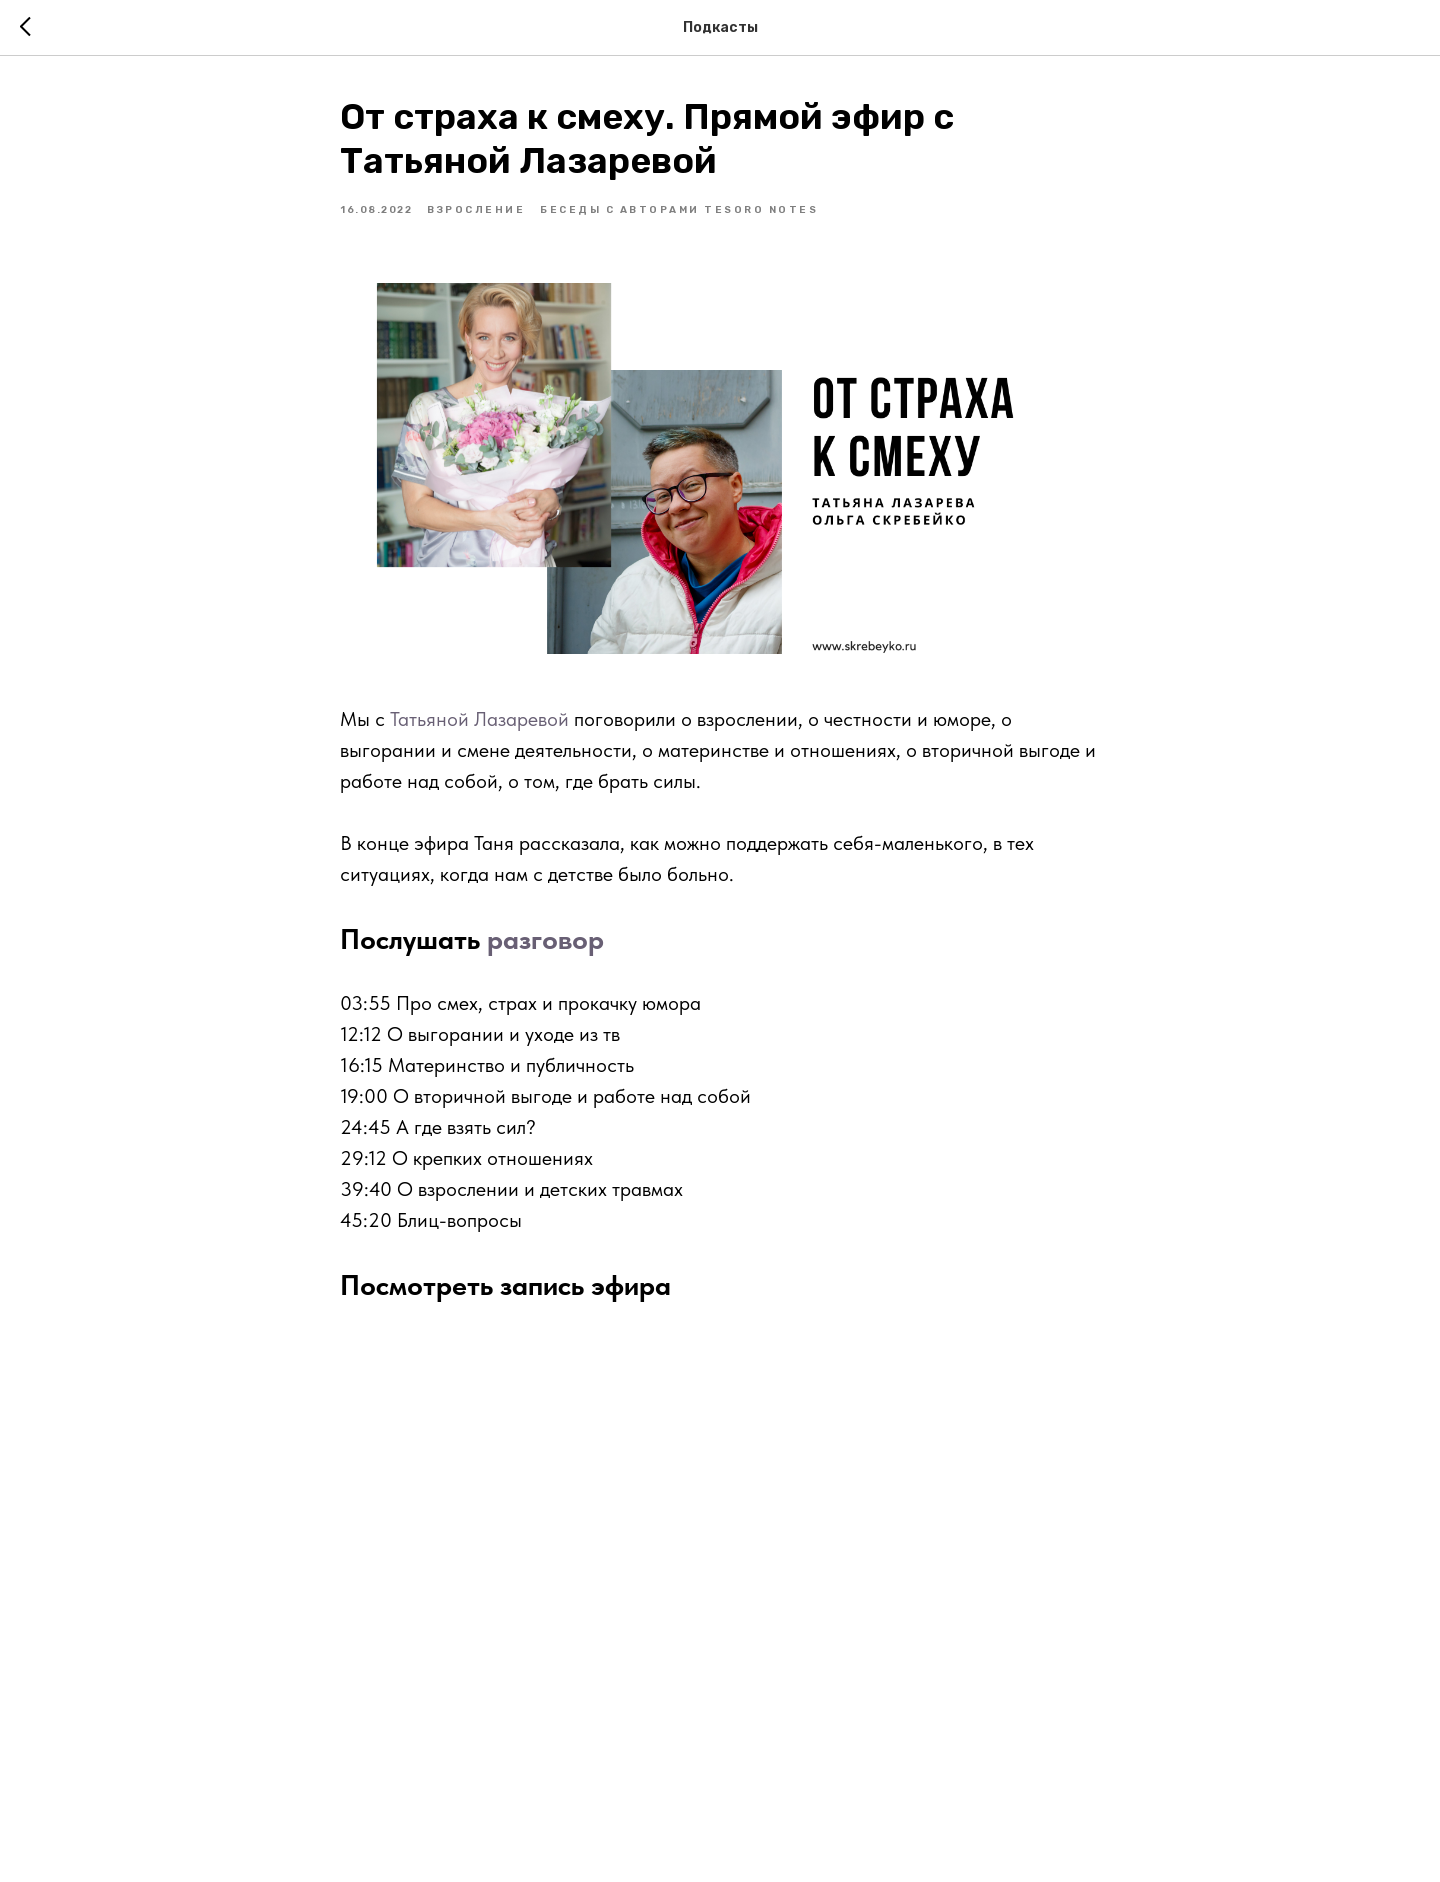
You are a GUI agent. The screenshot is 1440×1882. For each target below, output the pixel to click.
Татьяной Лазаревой (479, 719)
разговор (545, 939)
